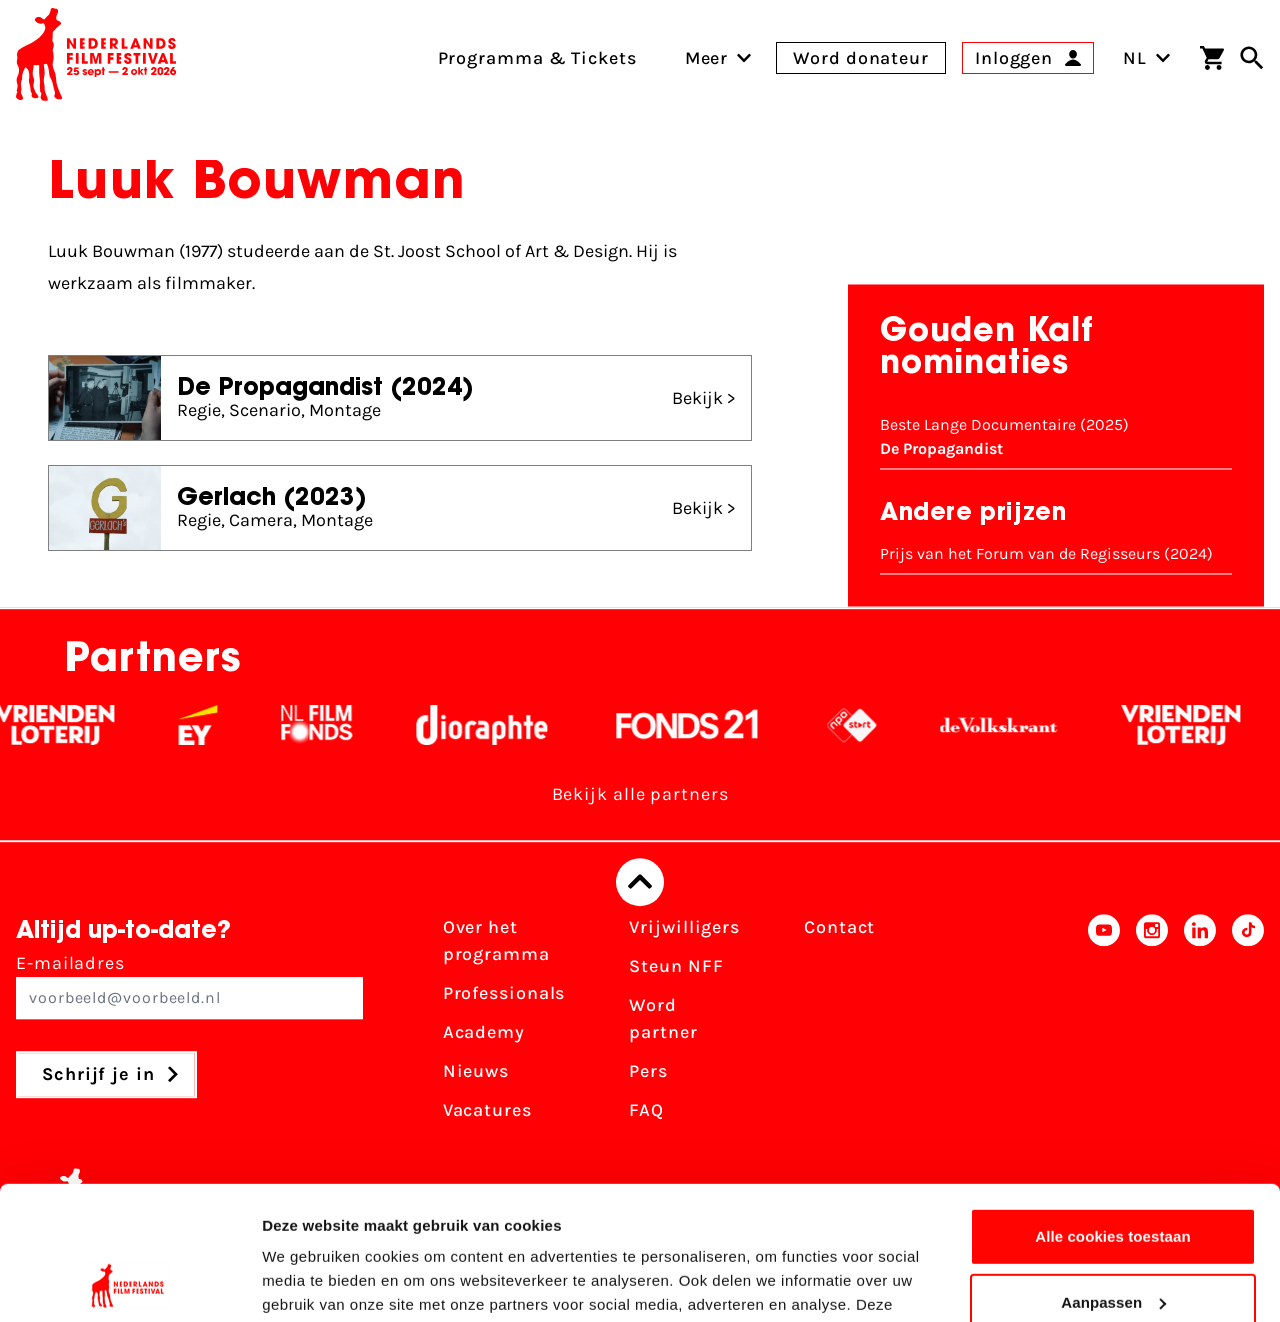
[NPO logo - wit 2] (876, 725)
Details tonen (309, 1282)
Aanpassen (1113, 1176)
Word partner (663, 1018)
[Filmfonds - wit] (341, 725)
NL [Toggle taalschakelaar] (1147, 58)
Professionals (504, 993)
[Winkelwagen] (1212, 58)
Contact (839, 927)
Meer (707, 58)
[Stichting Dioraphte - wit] (506, 725)
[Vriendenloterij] (79, 725)
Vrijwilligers (684, 927)
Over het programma (496, 940)
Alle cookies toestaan (1113, 1111)
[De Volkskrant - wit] (1023, 725)
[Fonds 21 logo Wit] (712, 725)
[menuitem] (707, 58)
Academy (484, 1032)
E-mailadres (189, 985)
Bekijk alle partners (640, 794)
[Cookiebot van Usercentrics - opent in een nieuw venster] (129, 1283)
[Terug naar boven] (640, 882)
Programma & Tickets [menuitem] (537, 58)
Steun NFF (676, 966)
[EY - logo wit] (222, 725)
